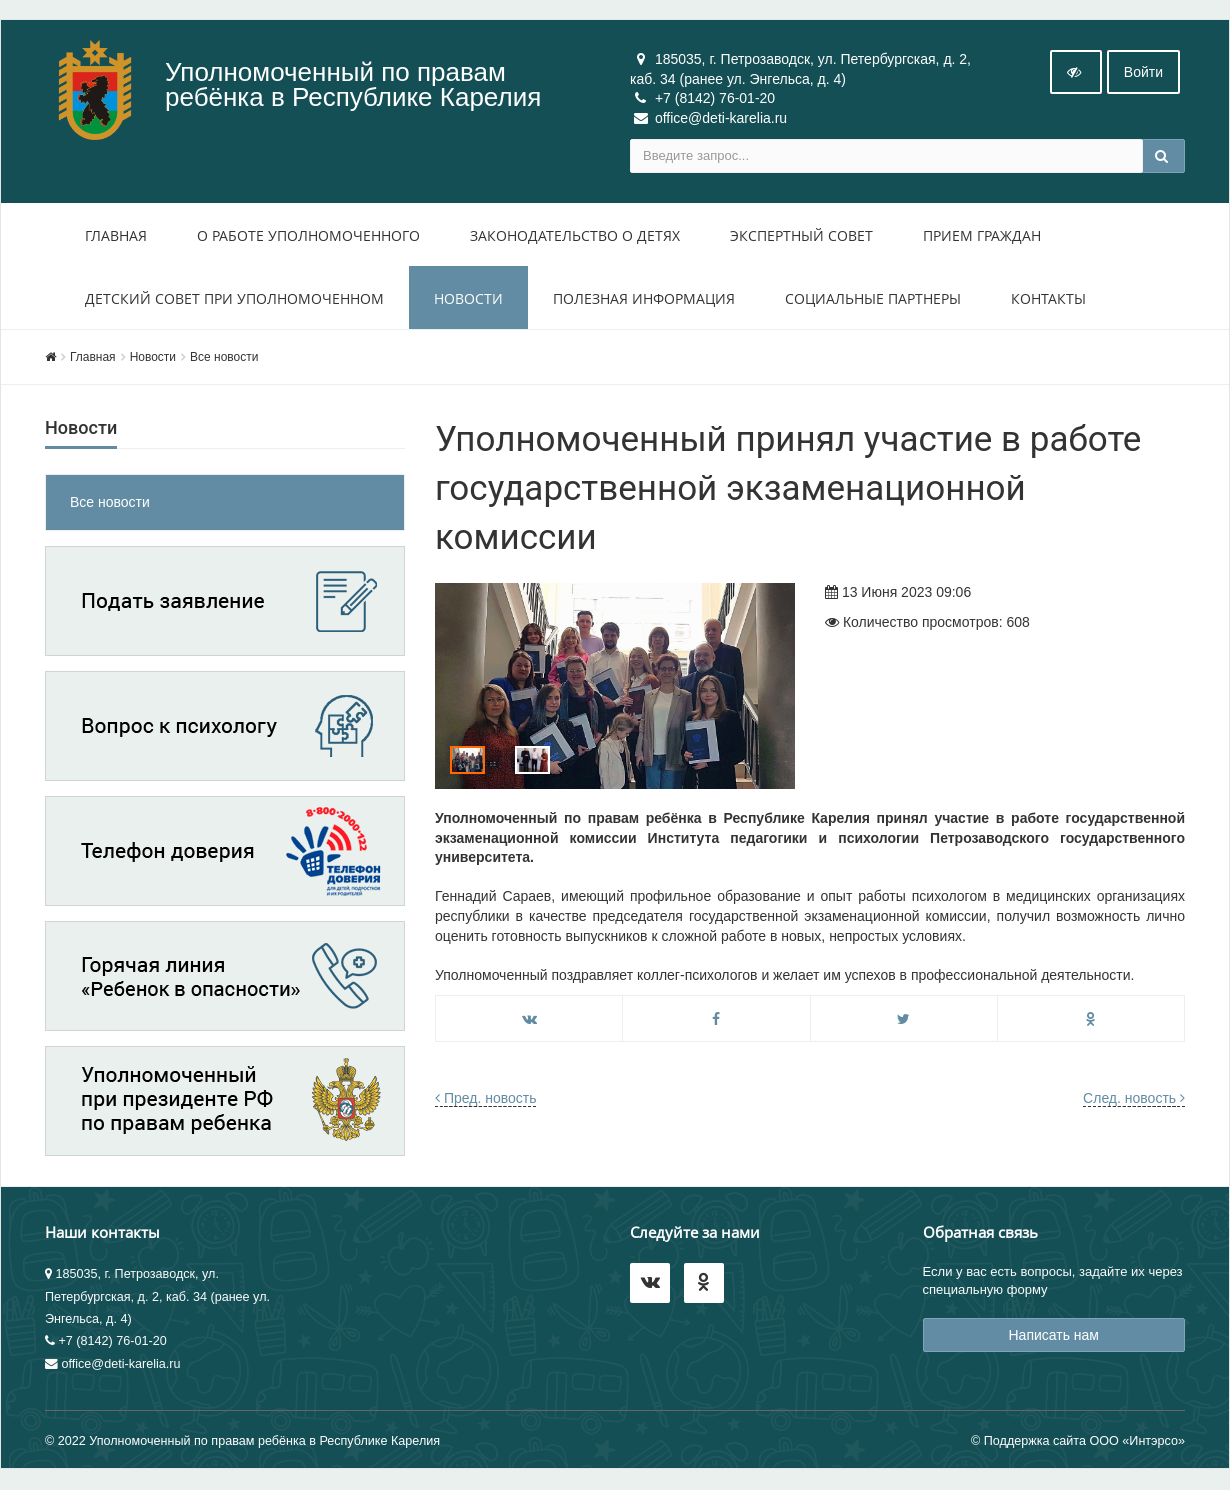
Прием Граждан (982, 235)
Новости (468, 298)
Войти (1143, 73)
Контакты (1048, 298)
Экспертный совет (801, 235)
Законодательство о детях (575, 235)
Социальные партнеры (873, 298)
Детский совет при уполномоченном (234, 298)
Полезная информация (644, 298)
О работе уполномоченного (308, 235)
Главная (116, 235)
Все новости (224, 357)
